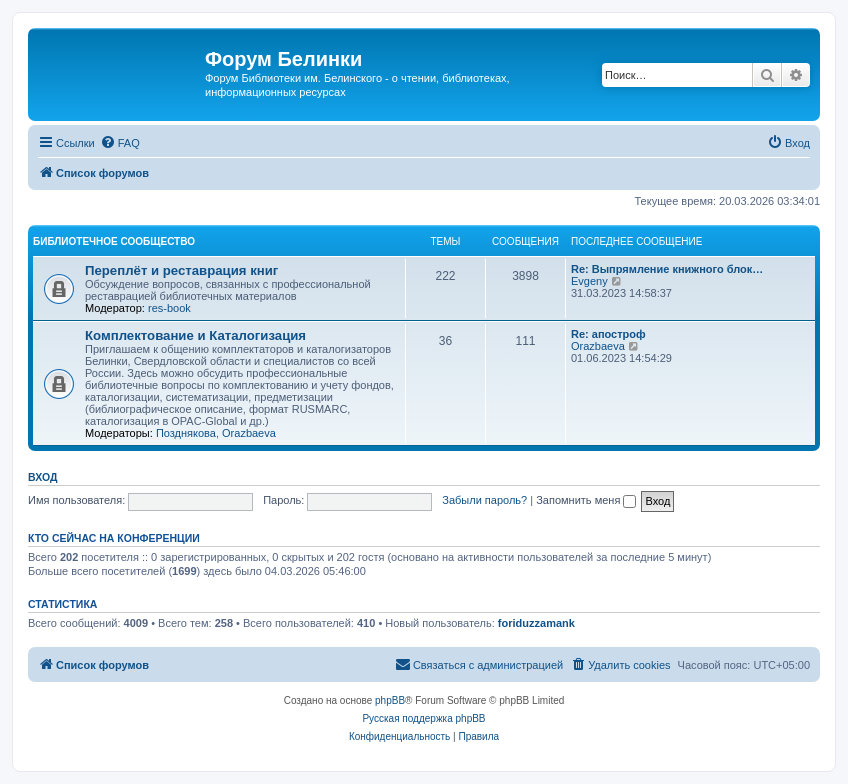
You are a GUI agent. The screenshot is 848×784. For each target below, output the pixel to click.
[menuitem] (120, 143)
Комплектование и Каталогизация (195, 335)
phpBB (390, 700)
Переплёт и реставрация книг (181, 270)
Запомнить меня (586, 500)
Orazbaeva (249, 433)
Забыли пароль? (484, 500)
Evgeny (589, 281)
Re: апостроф (608, 334)
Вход (42, 477)
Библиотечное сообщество (114, 241)
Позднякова (186, 433)
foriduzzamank (536, 623)
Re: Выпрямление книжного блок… (667, 269)
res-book (169, 308)
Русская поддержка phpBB (423, 718)
